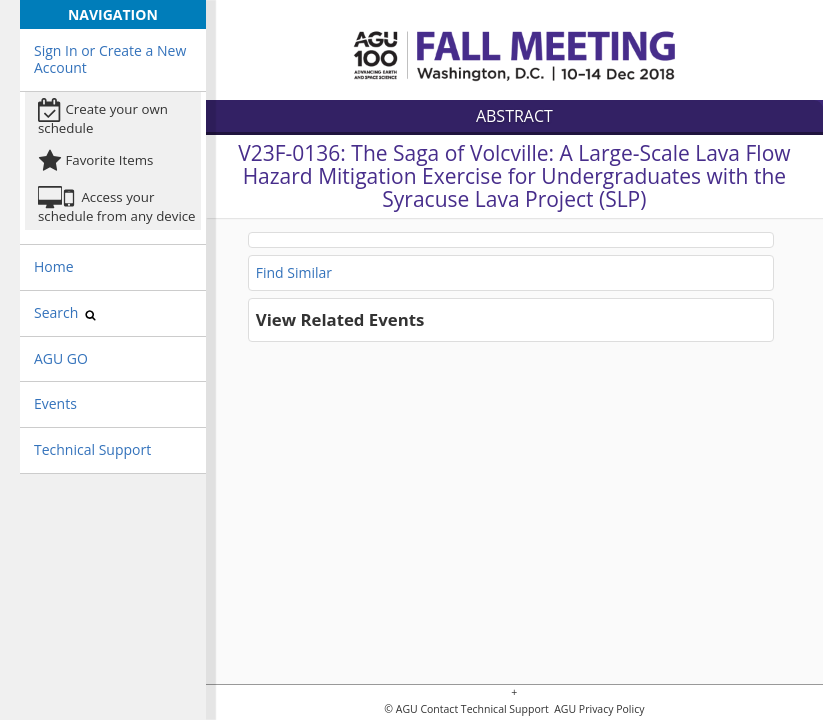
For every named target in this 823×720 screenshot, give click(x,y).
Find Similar (294, 272)
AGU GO (61, 358)
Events (55, 403)
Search (65, 312)
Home (54, 266)
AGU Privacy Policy (597, 709)
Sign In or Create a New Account (110, 59)
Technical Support (92, 449)
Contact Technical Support (484, 709)
